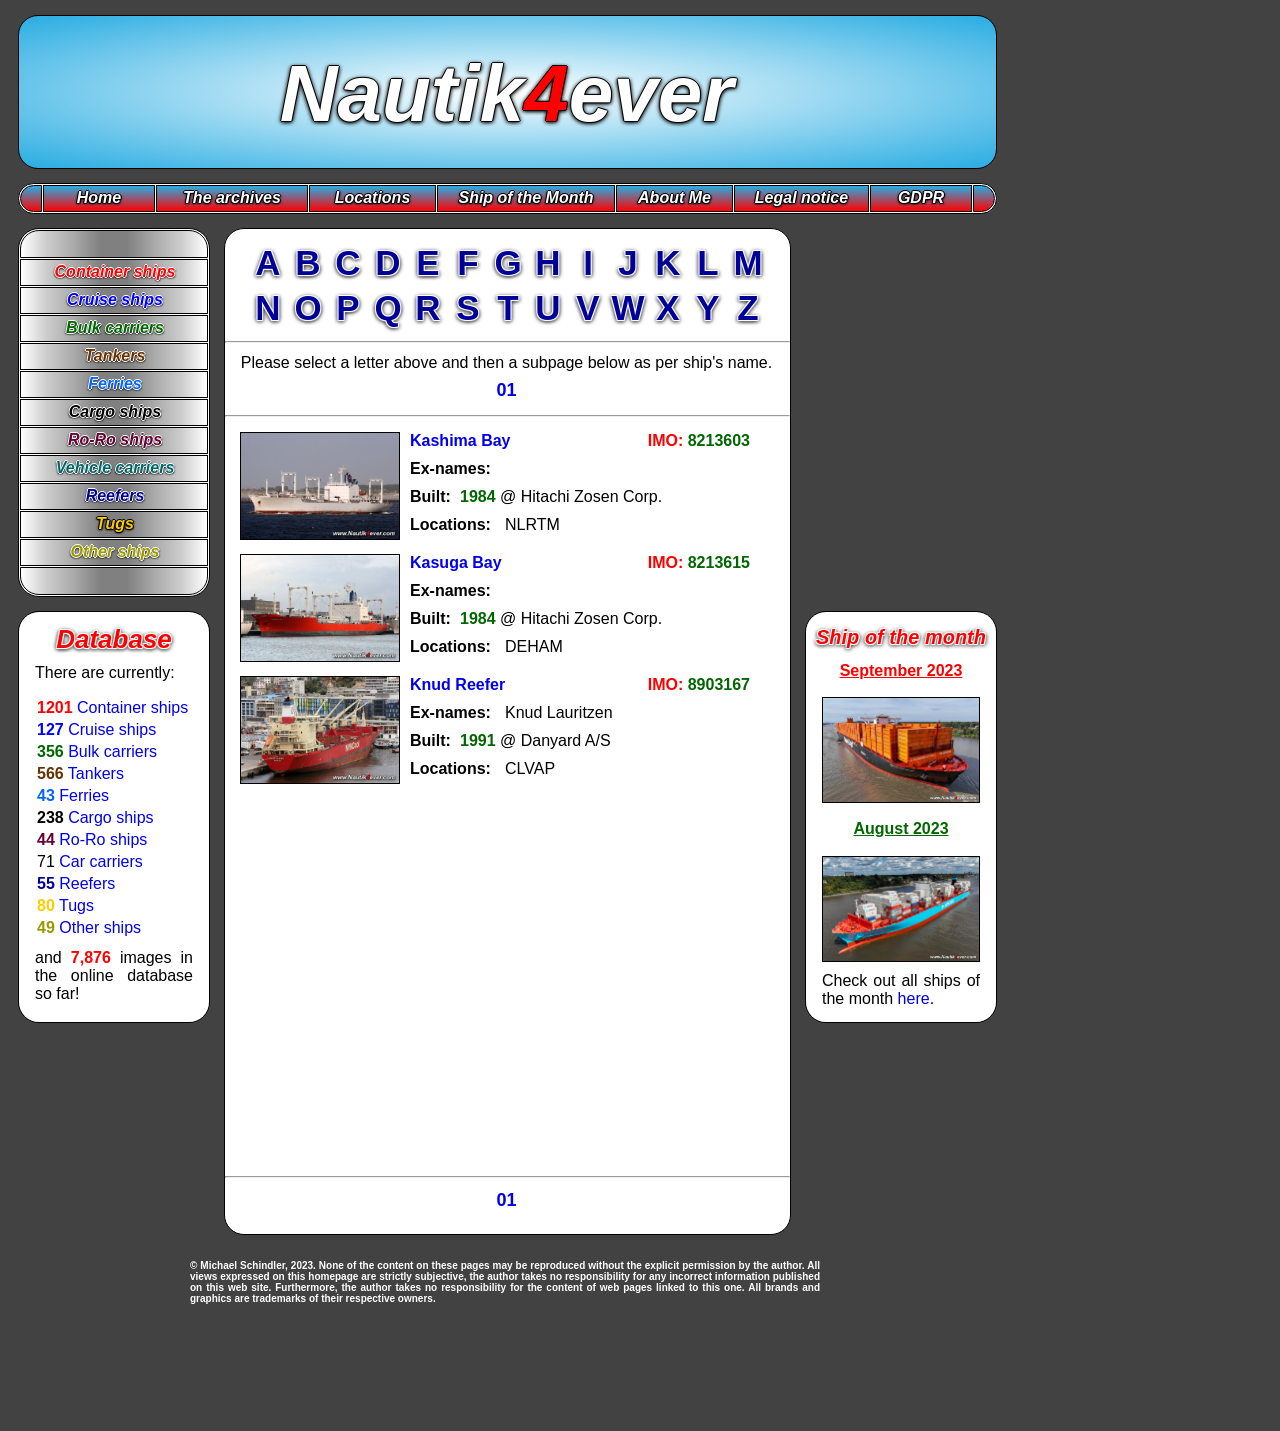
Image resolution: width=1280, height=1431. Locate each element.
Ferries (84, 795)
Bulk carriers (112, 751)
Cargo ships (110, 817)
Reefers (87, 883)
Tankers (96, 773)
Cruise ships (112, 729)
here (914, 998)
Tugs (76, 905)
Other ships (100, 927)
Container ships (132, 707)
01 (506, 390)
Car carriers (101, 861)
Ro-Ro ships (103, 839)
